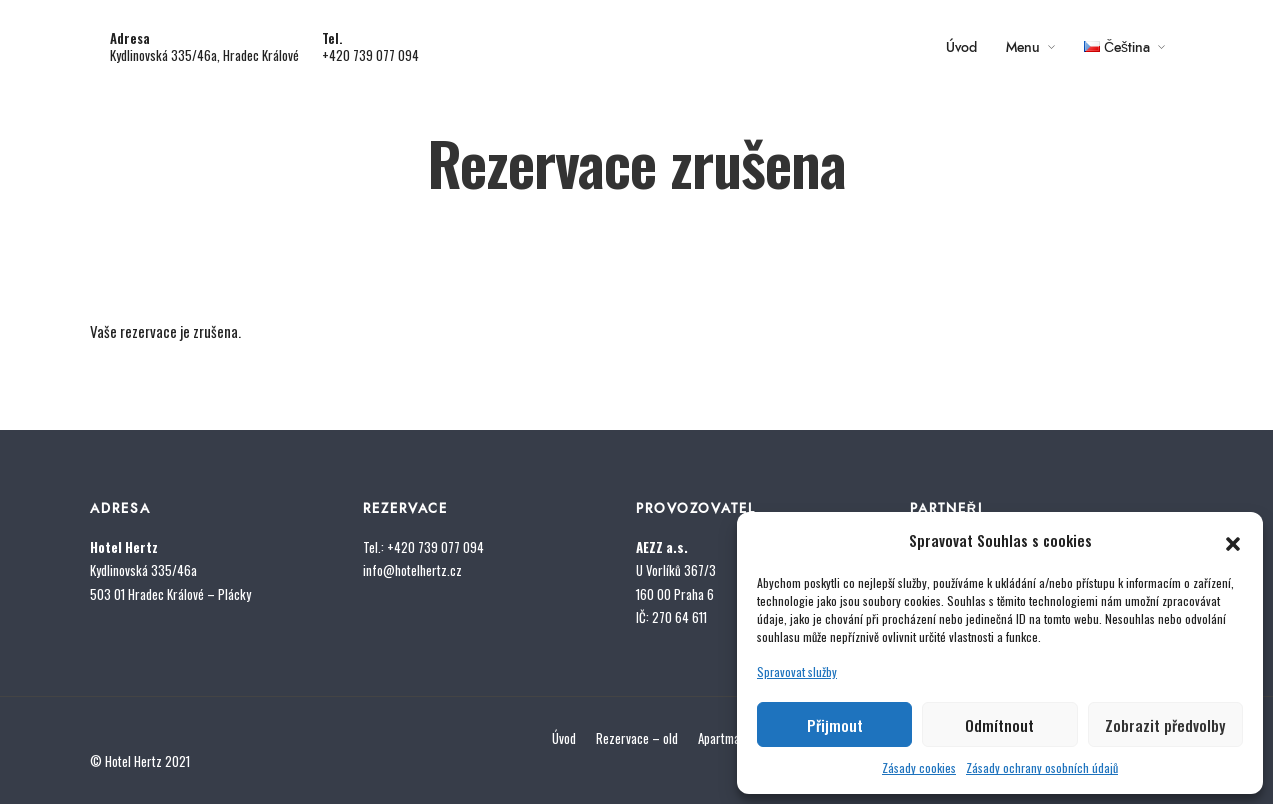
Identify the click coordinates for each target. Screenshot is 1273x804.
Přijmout (835, 725)
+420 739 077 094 (370, 55)
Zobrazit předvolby (1165, 725)
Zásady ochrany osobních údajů (1042, 767)
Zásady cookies (919, 767)
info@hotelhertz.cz (412, 570)
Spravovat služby (797, 671)
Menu (1023, 48)
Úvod (961, 48)
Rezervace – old (637, 738)
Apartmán (722, 738)
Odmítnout (999, 725)
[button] (1233, 540)
